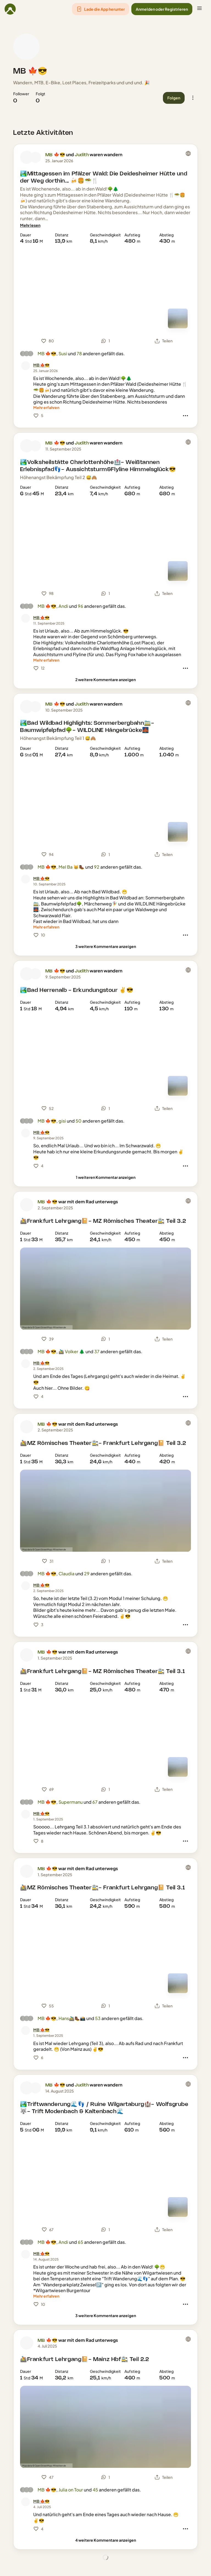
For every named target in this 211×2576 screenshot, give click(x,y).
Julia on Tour (71, 2490)
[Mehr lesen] (30, 225)
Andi (63, 606)
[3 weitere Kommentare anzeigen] (105, 946)
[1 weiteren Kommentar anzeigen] (105, 1177)
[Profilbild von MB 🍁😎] (26, 46)
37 (96, 1351)
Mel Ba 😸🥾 (71, 867)
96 (80, 606)
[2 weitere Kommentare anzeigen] (105, 679)
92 (96, 867)
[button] (100, 9)
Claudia (66, 1573)
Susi (63, 353)
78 (79, 353)
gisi (62, 1121)
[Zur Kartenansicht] (178, 318)
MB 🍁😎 (30, 71)
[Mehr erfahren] (46, 407)
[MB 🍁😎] (41, 365)
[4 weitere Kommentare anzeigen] (105, 2540)
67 (95, 1802)
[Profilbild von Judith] (35, 157)
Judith (82, 155)
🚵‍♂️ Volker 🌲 (72, 1351)
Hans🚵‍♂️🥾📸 (72, 2018)
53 (98, 2018)
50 (79, 1121)
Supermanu (71, 1802)
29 (87, 1573)
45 (95, 2490)
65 (80, 2242)
